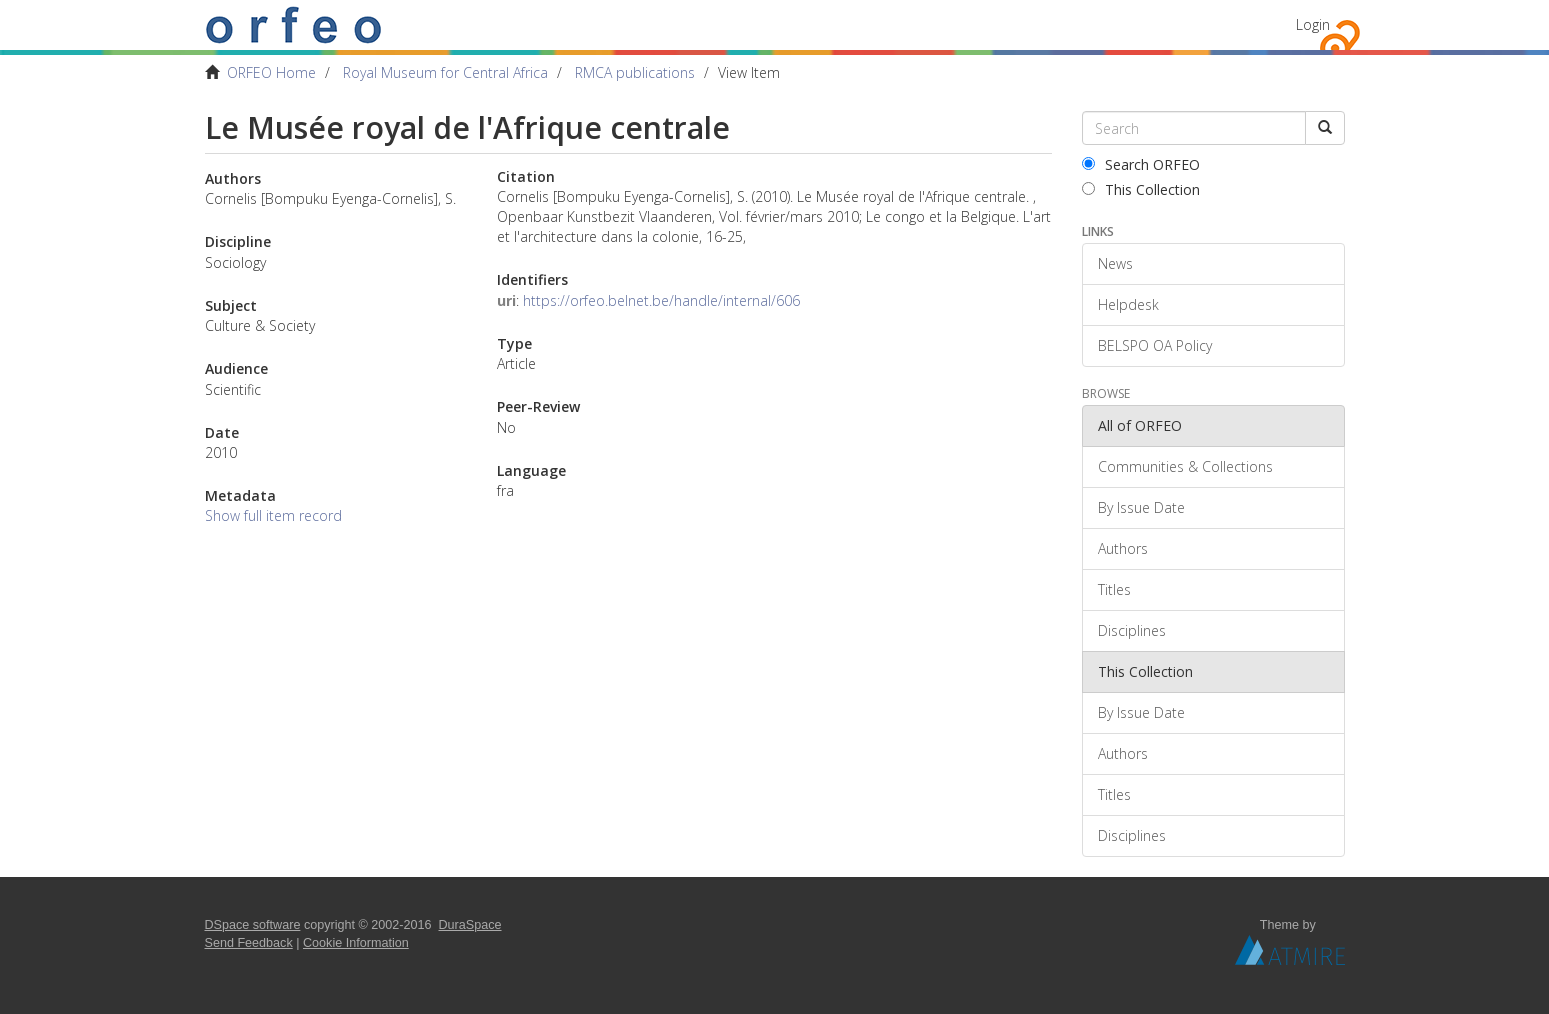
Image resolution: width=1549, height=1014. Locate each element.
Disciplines (1132, 630)
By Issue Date (1141, 507)
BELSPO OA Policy (1155, 345)
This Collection (1141, 189)
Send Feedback (249, 943)
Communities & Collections (1185, 466)
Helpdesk (1128, 304)
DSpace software (253, 925)
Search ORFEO (1141, 164)
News (1115, 263)
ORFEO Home (271, 72)
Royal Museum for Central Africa (445, 72)
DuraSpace (470, 925)
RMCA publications (635, 72)
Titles (1114, 589)
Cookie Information (356, 943)
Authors (1123, 548)
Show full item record (273, 515)
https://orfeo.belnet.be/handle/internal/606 (661, 300)
